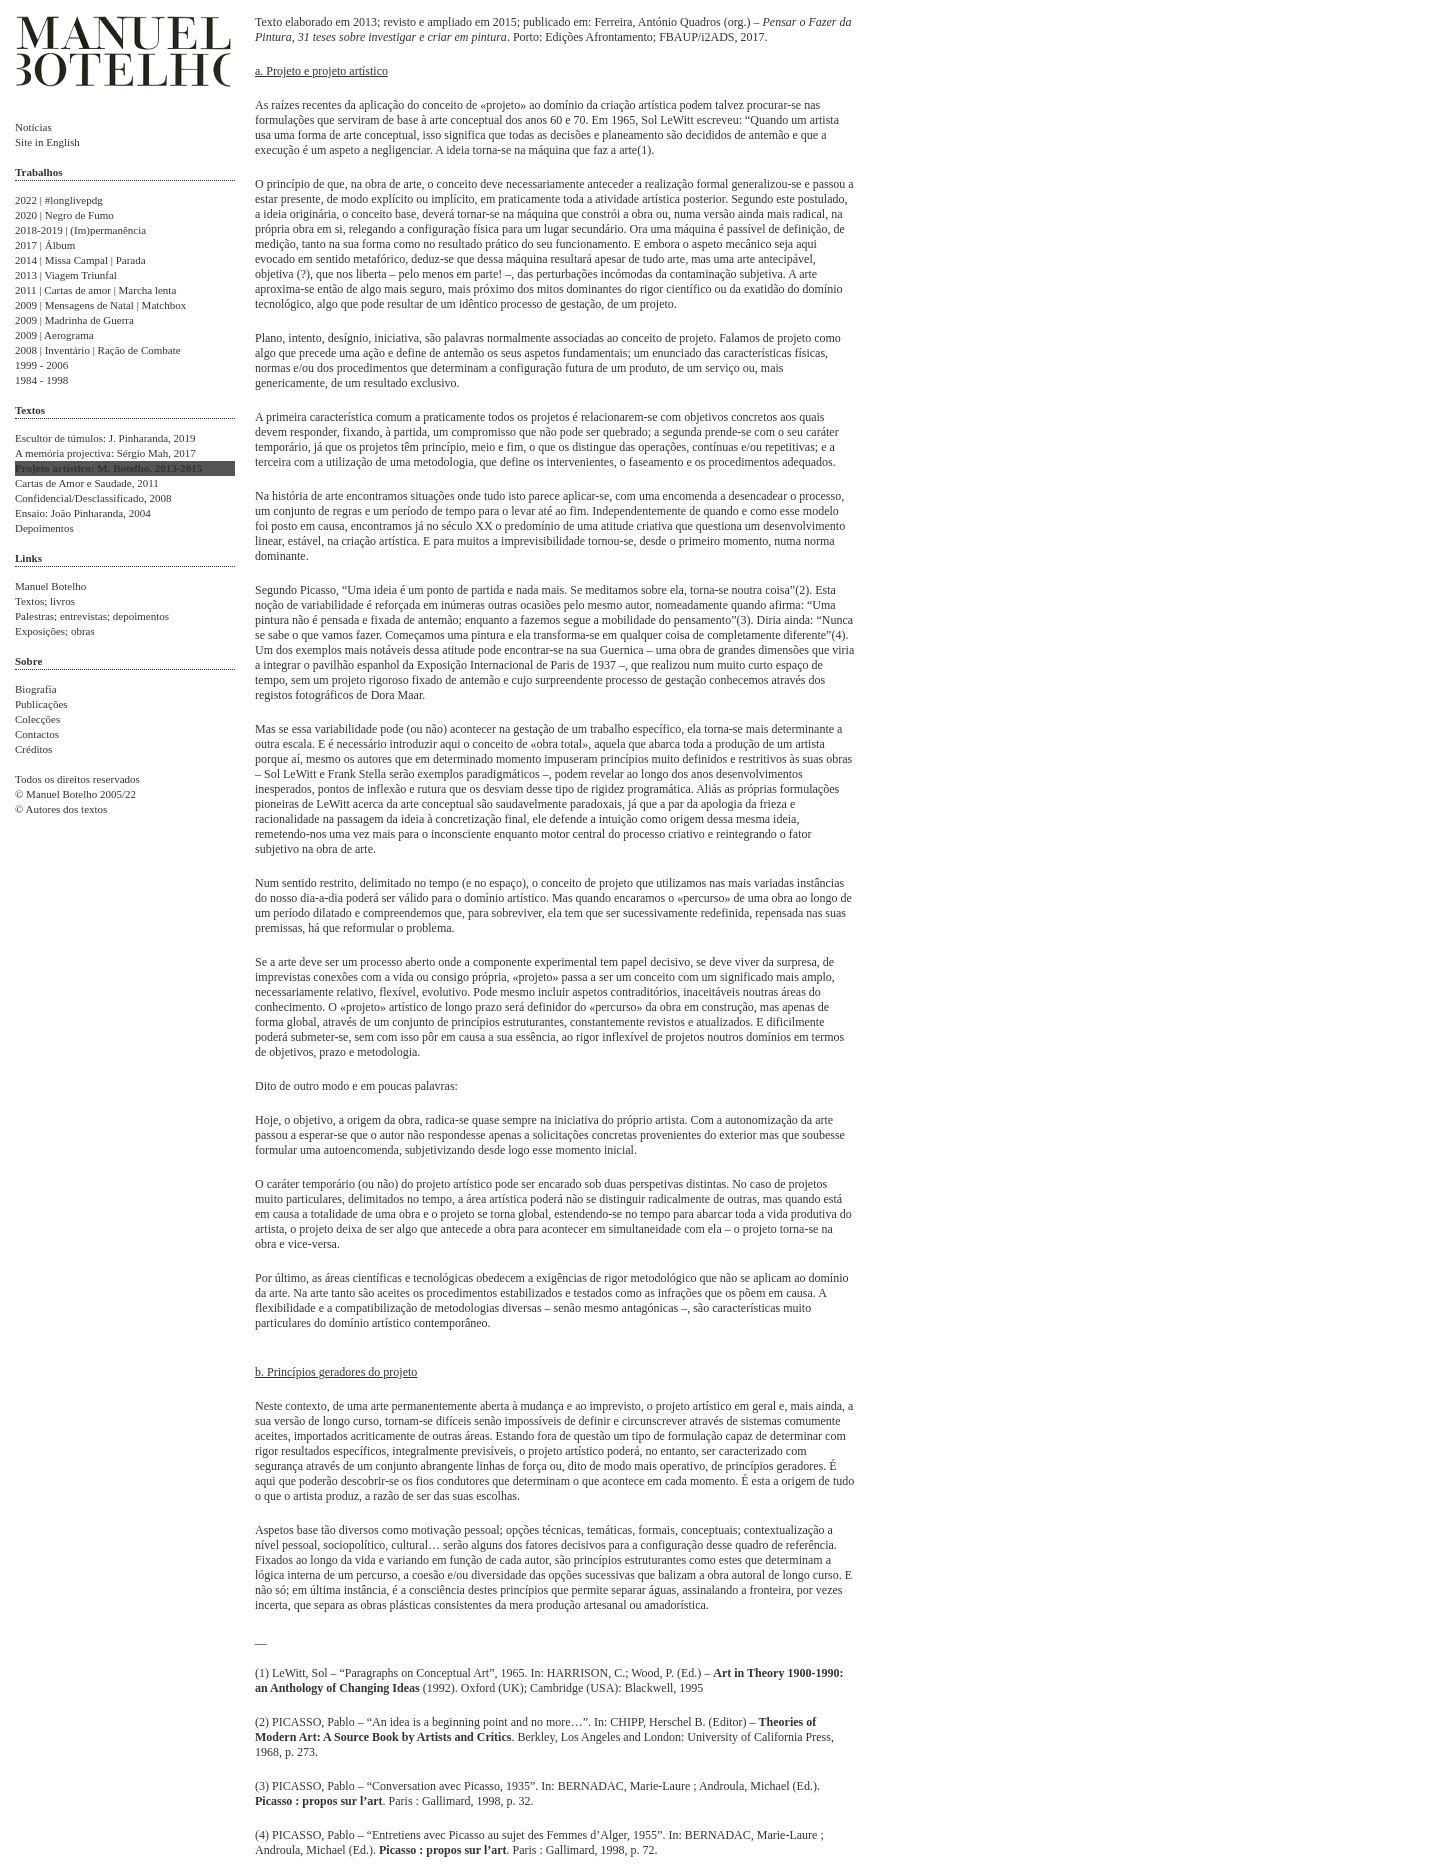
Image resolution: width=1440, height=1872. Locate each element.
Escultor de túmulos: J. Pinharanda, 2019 (105, 438)
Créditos (33, 749)
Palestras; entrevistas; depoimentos (92, 616)
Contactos (37, 734)
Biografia (36, 689)
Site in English (47, 142)
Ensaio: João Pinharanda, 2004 (83, 513)
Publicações (41, 704)
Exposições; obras (55, 631)
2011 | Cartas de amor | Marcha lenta (95, 290)
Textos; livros (45, 601)
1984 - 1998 (41, 380)
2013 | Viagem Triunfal (66, 275)
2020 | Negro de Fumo (64, 215)
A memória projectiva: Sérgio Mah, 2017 (105, 453)
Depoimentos (44, 528)
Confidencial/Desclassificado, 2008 (93, 498)
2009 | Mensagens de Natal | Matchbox (100, 305)
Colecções (37, 719)
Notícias (33, 127)
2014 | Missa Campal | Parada (80, 260)
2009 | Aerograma (54, 335)
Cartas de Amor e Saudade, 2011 (87, 483)
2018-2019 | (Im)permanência (80, 230)
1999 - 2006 (41, 365)
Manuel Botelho (50, 586)
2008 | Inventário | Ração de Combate (98, 350)
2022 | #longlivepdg (59, 200)
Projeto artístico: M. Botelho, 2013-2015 (108, 468)
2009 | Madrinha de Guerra (74, 320)
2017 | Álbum (45, 245)
